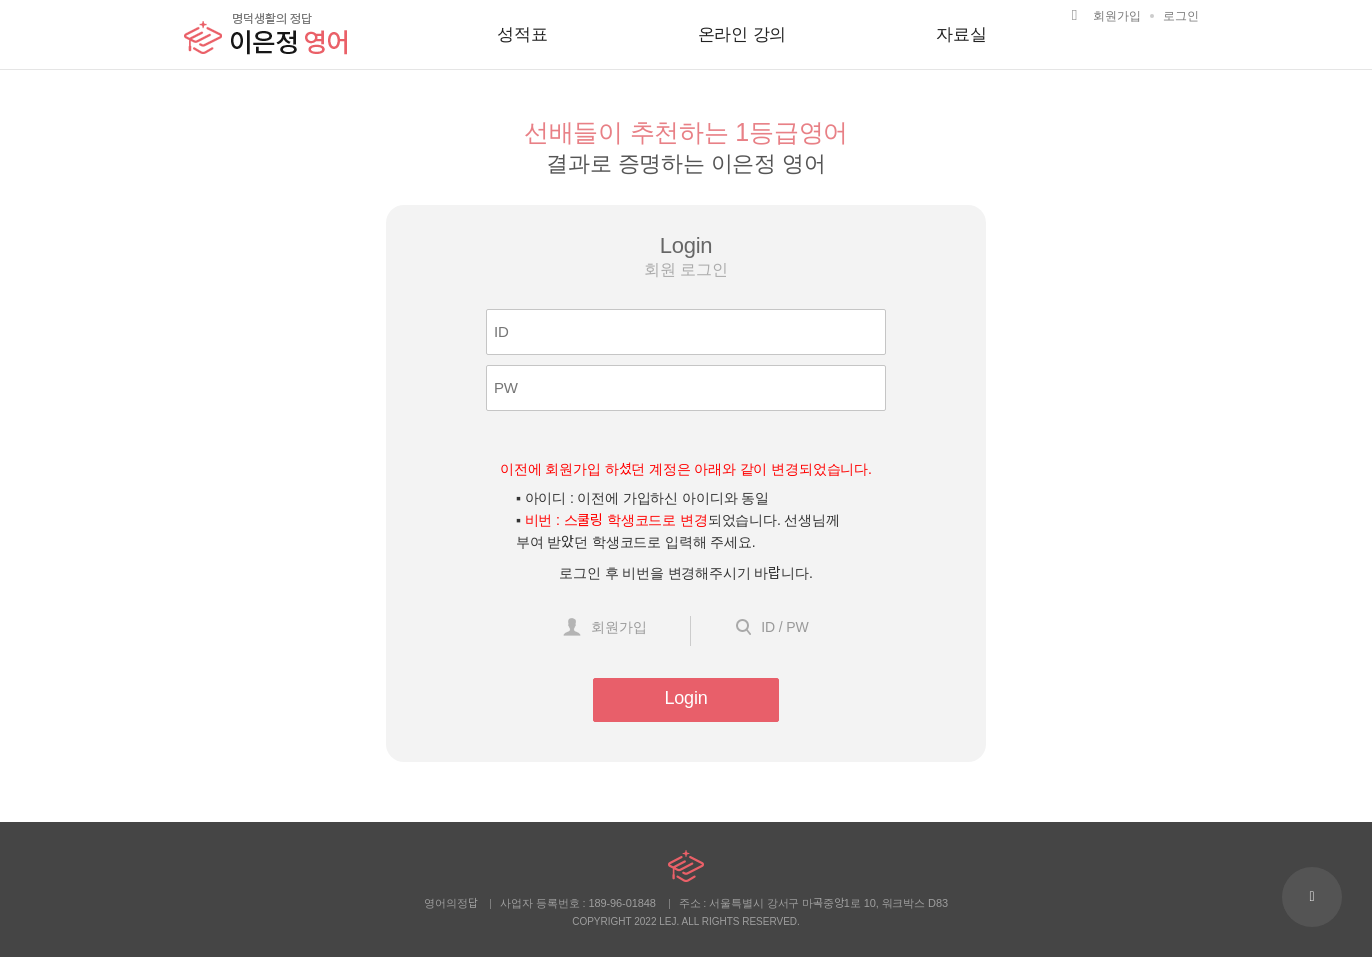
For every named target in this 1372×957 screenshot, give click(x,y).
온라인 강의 (742, 34)
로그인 (1181, 16)
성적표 (522, 34)
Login (685, 698)
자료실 (961, 34)
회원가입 (1117, 16)
